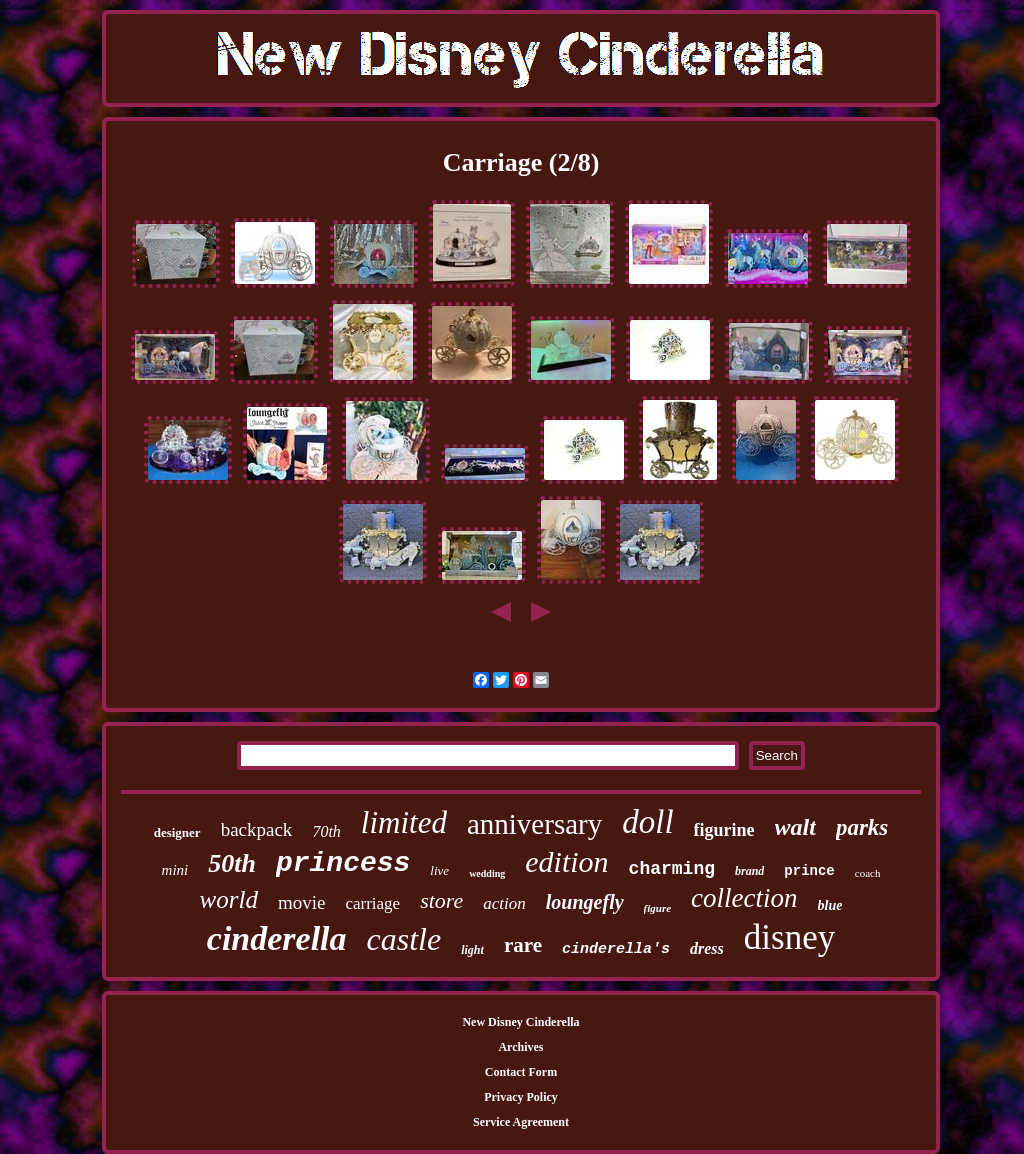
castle (404, 939)
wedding (487, 873)
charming (672, 869)
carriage (372, 903)
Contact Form (521, 1072)
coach (868, 873)
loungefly (585, 902)
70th (326, 831)
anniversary (534, 824)
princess (343, 863)
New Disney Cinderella (520, 1022)
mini (175, 870)
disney (789, 937)
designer (177, 832)
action (504, 903)
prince (809, 871)
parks (862, 827)
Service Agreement (521, 1122)
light (472, 950)
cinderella (277, 938)
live (439, 870)
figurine (724, 830)
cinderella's (616, 949)
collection (744, 898)
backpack (257, 829)
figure (658, 908)
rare (523, 945)
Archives (520, 1047)
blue (830, 905)
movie (302, 902)
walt (795, 827)
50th (232, 863)
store (441, 900)
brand (749, 871)
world (229, 899)
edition (566, 861)
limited (404, 822)
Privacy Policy (521, 1097)
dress (707, 948)
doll (647, 822)
